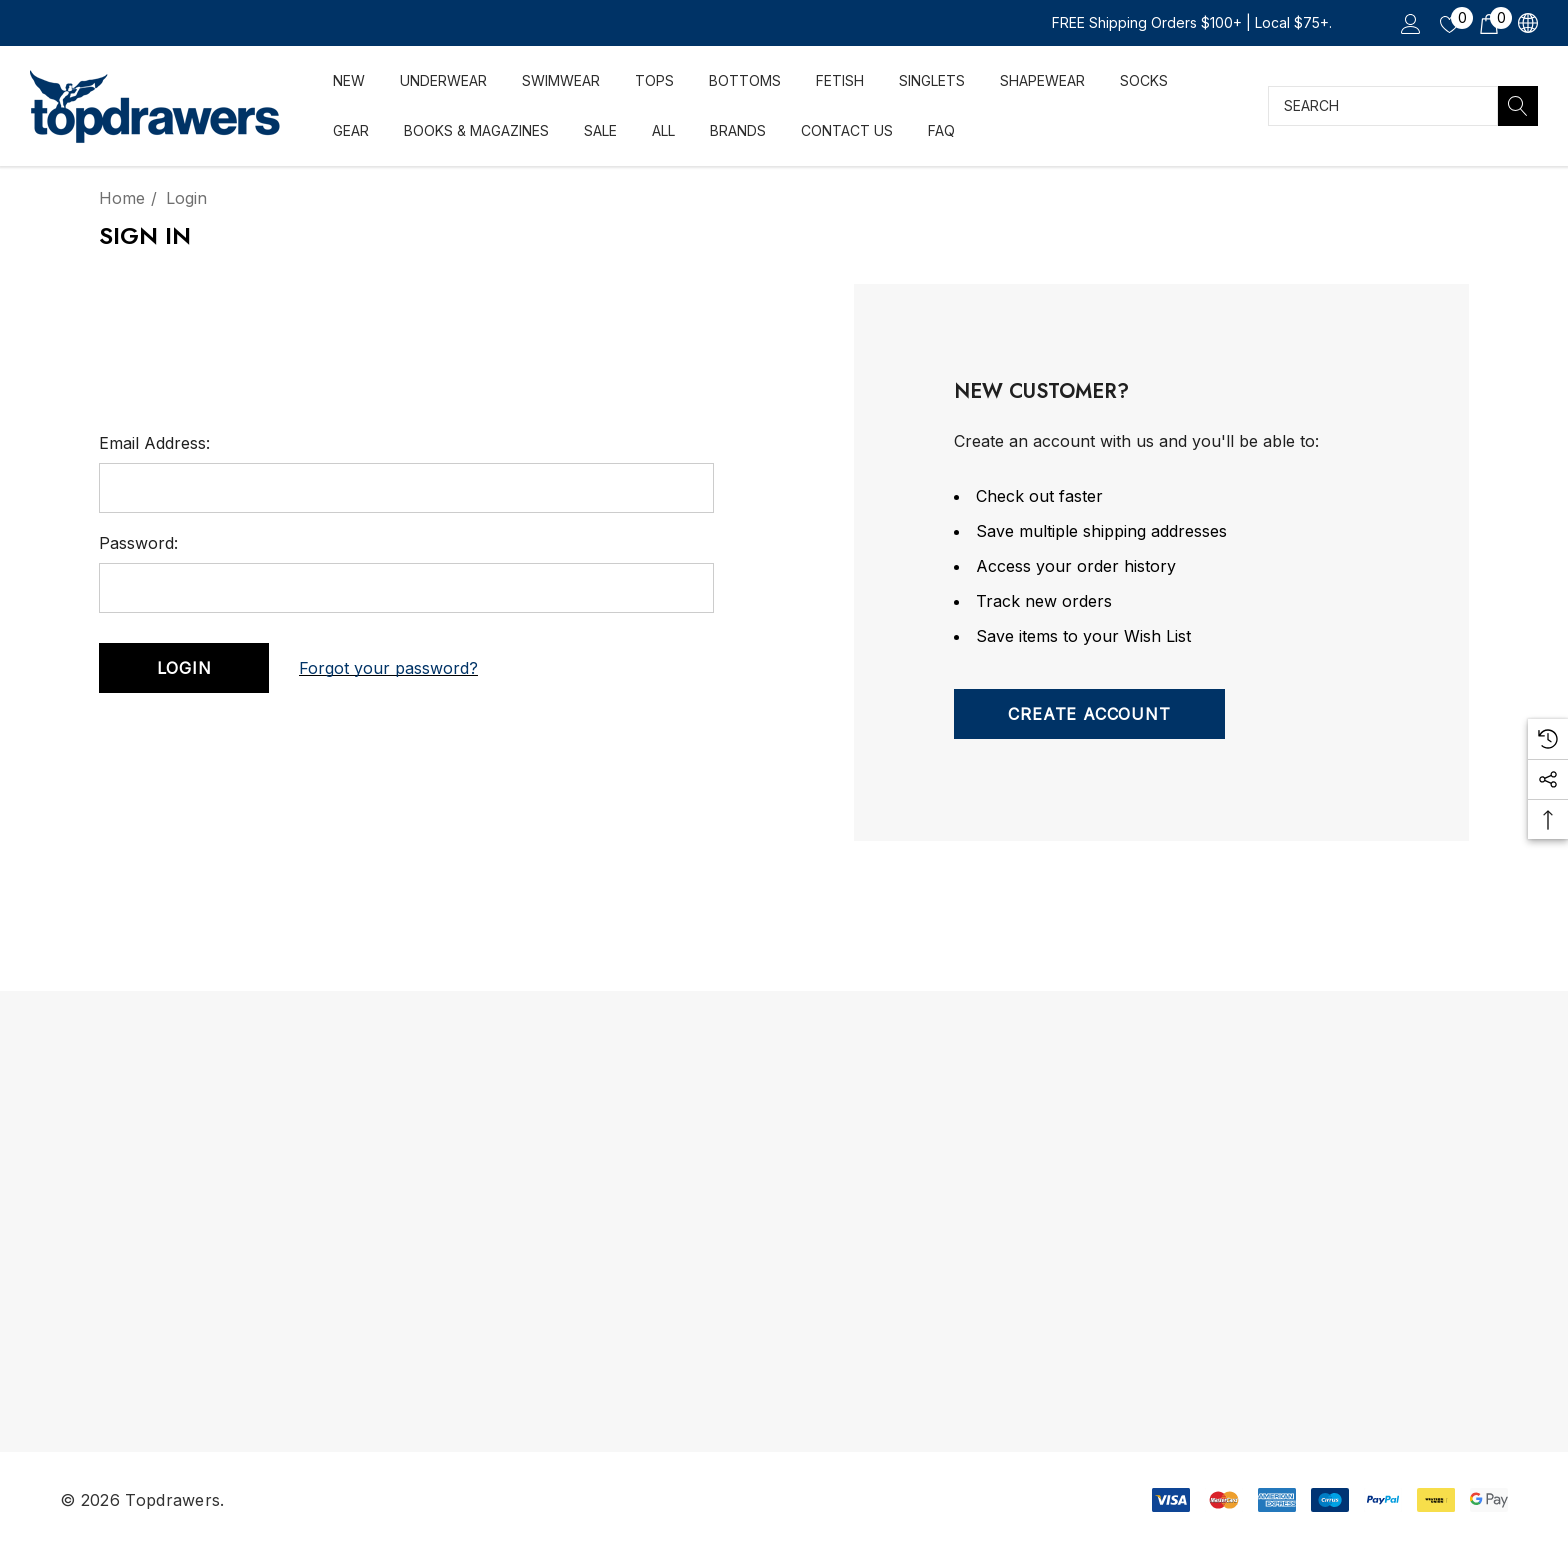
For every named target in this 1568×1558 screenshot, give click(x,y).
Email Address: (154, 443)
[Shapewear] (1042, 81)
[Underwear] (443, 82)
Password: (138, 543)
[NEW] (348, 81)
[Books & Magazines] (476, 130)
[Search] (1518, 106)
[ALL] (663, 129)
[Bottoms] (745, 82)
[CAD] (1526, 23)
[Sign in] (1409, 23)
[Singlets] (931, 81)
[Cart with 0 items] (1487, 23)
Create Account (1089, 714)
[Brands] (737, 128)
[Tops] (654, 82)
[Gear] (351, 131)
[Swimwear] (561, 82)
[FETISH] (840, 82)
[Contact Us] (846, 128)
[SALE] (600, 130)
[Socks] (1143, 81)
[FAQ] (941, 127)
